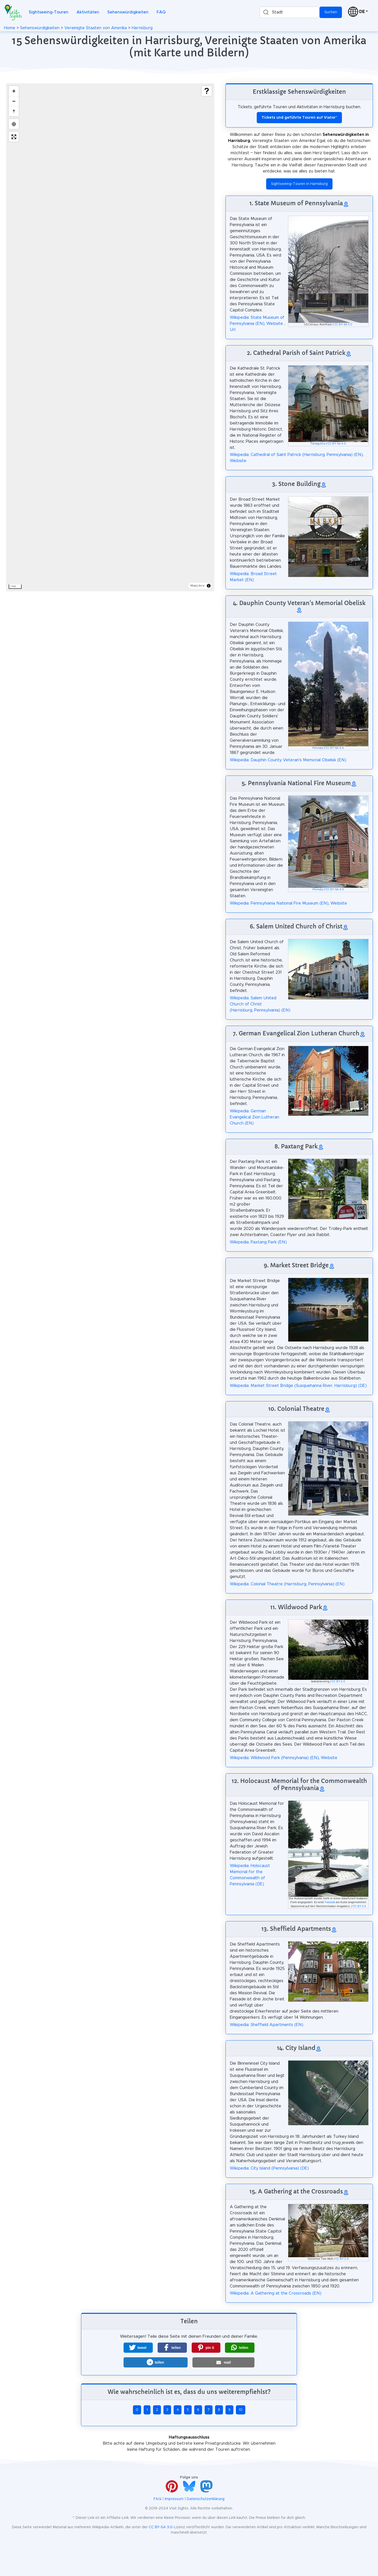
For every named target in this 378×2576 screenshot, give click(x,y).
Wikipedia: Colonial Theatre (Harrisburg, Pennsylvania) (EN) (287, 1584)
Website (274, 324)
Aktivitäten (88, 12)
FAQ (161, 12)
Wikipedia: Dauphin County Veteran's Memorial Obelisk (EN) (288, 760)
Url (232, 330)
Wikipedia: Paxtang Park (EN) (258, 1242)
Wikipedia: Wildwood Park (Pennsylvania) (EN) (274, 1758)
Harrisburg (142, 28)
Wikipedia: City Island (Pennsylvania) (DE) (269, 2168)
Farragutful (318, 443)
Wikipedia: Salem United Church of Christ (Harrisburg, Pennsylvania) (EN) (260, 1004)
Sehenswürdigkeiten (127, 12)
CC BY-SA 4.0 (337, 443)
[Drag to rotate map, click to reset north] (14, 111)
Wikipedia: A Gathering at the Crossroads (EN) (275, 2293)
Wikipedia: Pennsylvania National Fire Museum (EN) (279, 903)
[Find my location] (14, 124)
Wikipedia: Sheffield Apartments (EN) (266, 2025)
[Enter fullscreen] (14, 137)
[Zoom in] (14, 91)
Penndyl (317, 748)
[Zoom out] (14, 101)
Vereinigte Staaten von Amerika (95, 28)
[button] (138, 2348)
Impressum (174, 2499)
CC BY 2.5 (359, 1906)
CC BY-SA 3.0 (343, 324)
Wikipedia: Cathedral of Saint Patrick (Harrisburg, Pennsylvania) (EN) (296, 455)
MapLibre (197, 585)
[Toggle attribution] (209, 586)
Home (9, 28)
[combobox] (290, 12)
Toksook (329, 1902)
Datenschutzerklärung (205, 2499)
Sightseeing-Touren (48, 12)
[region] (110, 337)
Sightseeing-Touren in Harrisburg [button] (299, 184)
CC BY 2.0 (338, 1681)
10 (241, 2410)
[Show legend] (207, 91)
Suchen (330, 12)
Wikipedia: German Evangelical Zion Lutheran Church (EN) (254, 1117)
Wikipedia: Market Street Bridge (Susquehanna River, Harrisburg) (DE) (298, 1386)
